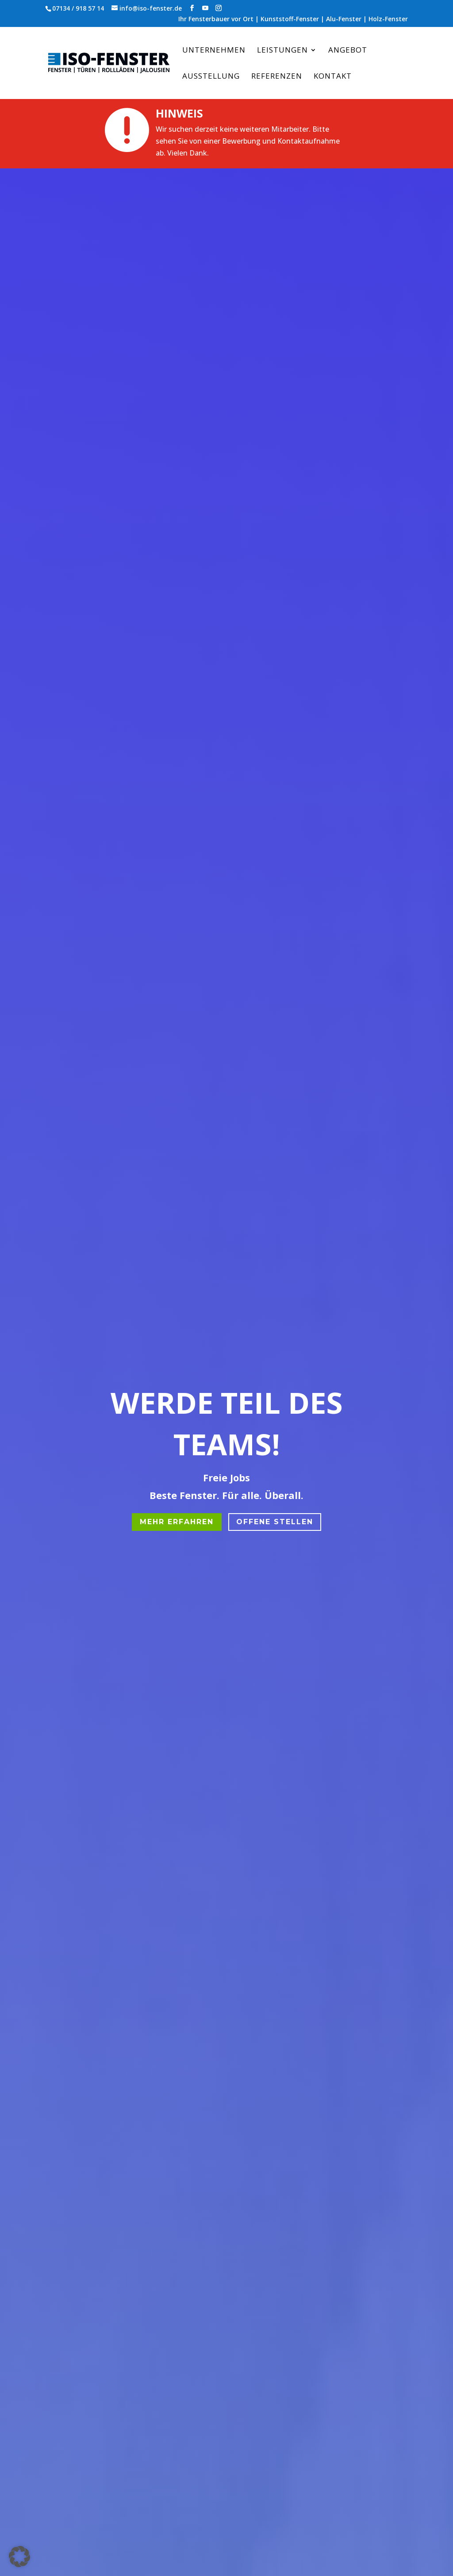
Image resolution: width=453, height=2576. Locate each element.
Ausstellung (211, 77)
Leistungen (282, 51)
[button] (19, 2556)
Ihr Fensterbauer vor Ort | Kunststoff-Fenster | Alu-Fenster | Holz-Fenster (293, 19)
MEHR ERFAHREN (177, 1522)
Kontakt (333, 77)
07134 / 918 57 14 (78, 8)
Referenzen (276, 77)
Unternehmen (214, 51)
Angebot (347, 51)
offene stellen (274, 1522)
